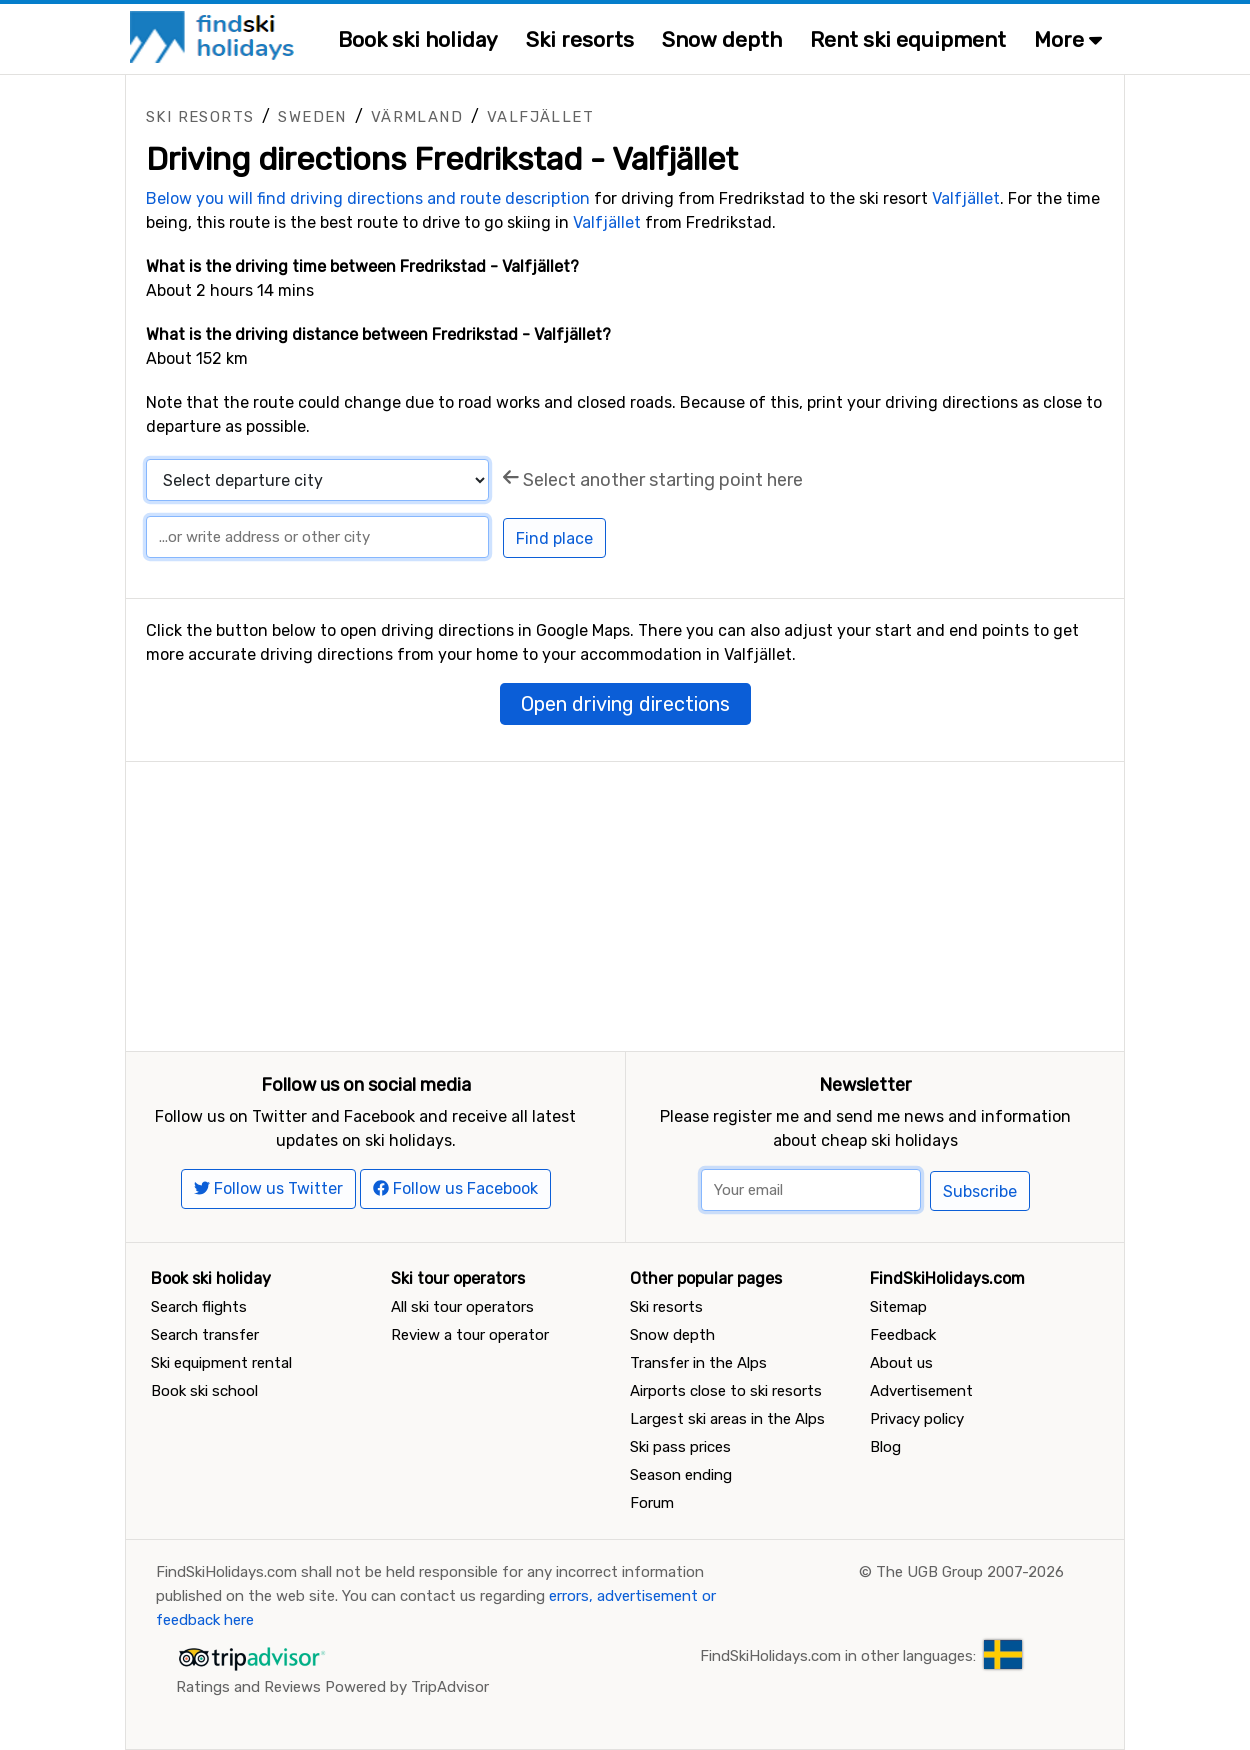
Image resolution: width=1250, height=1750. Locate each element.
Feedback (903, 1335)
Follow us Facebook (455, 1188)
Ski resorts (580, 39)
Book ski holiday (418, 39)
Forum (652, 1503)
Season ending (681, 1475)
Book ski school (204, 1391)
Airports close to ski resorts (726, 1391)
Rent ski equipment (908, 39)
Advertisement (921, 1391)
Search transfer (205, 1335)
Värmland (417, 117)
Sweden (312, 117)
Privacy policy (917, 1419)
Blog (885, 1447)
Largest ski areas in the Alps (727, 1419)
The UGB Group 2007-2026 (970, 1572)
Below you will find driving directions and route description (368, 198)
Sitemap (898, 1307)
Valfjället (540, 117)
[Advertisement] (625, 902)
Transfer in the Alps (698, 1363)
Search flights (199, 1307)
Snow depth (722, 39)
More (1068, 39)
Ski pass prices (680, 1447)
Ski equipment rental (221, 1363)
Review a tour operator (470, 1335)
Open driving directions (625, 704)
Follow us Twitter (268, 1188)
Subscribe (980, 1191)
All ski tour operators (462, 1307)
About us (901, 1363)
